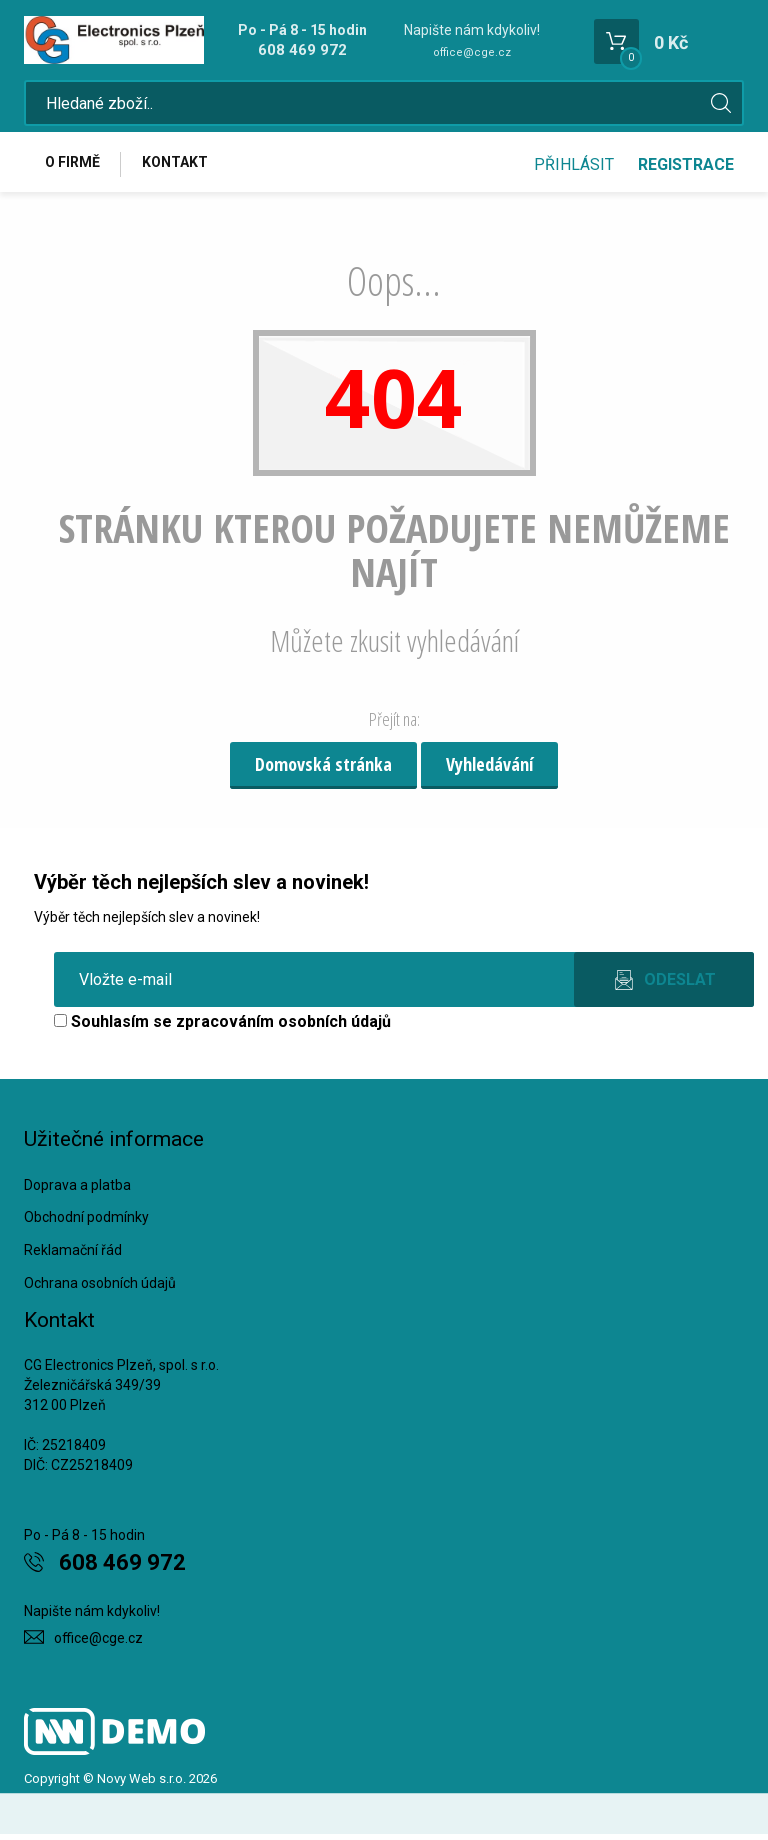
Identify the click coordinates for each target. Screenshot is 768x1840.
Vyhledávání (489, 771)
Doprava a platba (77, 1191)
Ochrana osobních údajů (100, 1290)
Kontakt (180, 167)
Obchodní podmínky (86, 1224)
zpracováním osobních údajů (283, 1027)
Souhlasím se (222, 1027)
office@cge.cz (472, 52)
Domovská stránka (323, 771)
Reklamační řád (73, 1257)
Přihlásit (574, 167)
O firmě (74, 167)
